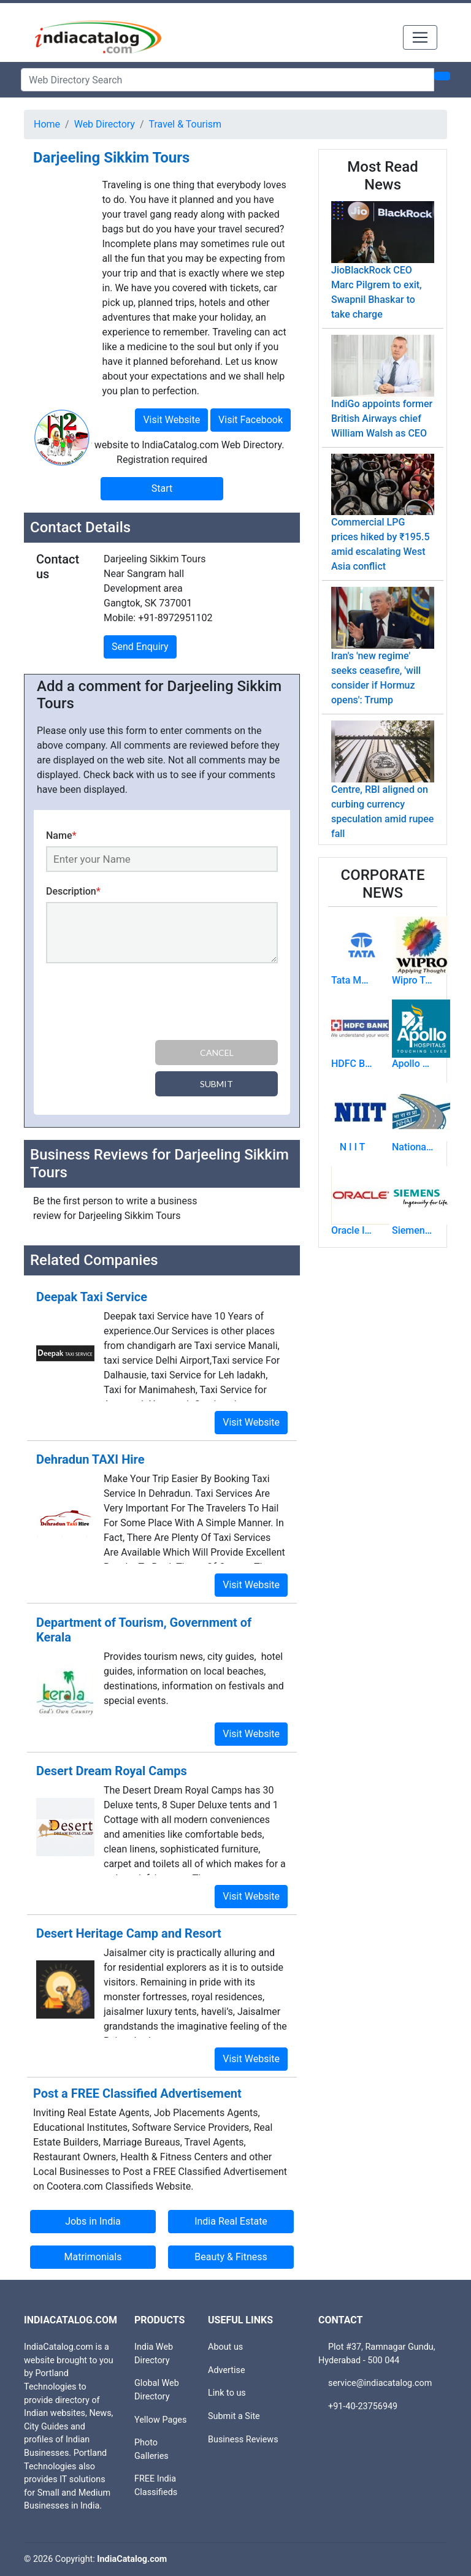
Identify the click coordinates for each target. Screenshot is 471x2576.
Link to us (227, 2393)
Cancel (217, 1052)
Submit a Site (234, 2416)
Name (61, 835)
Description (73, 891)
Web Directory (104, 124)
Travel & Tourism (185, 124)
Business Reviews (243, 2439)
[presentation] (139, 1004)
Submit (216, 1084)
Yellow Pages (160, 2420)
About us (225, 2347)
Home (47, 124)
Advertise (226, 2370)
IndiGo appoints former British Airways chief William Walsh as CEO (381, 418)
